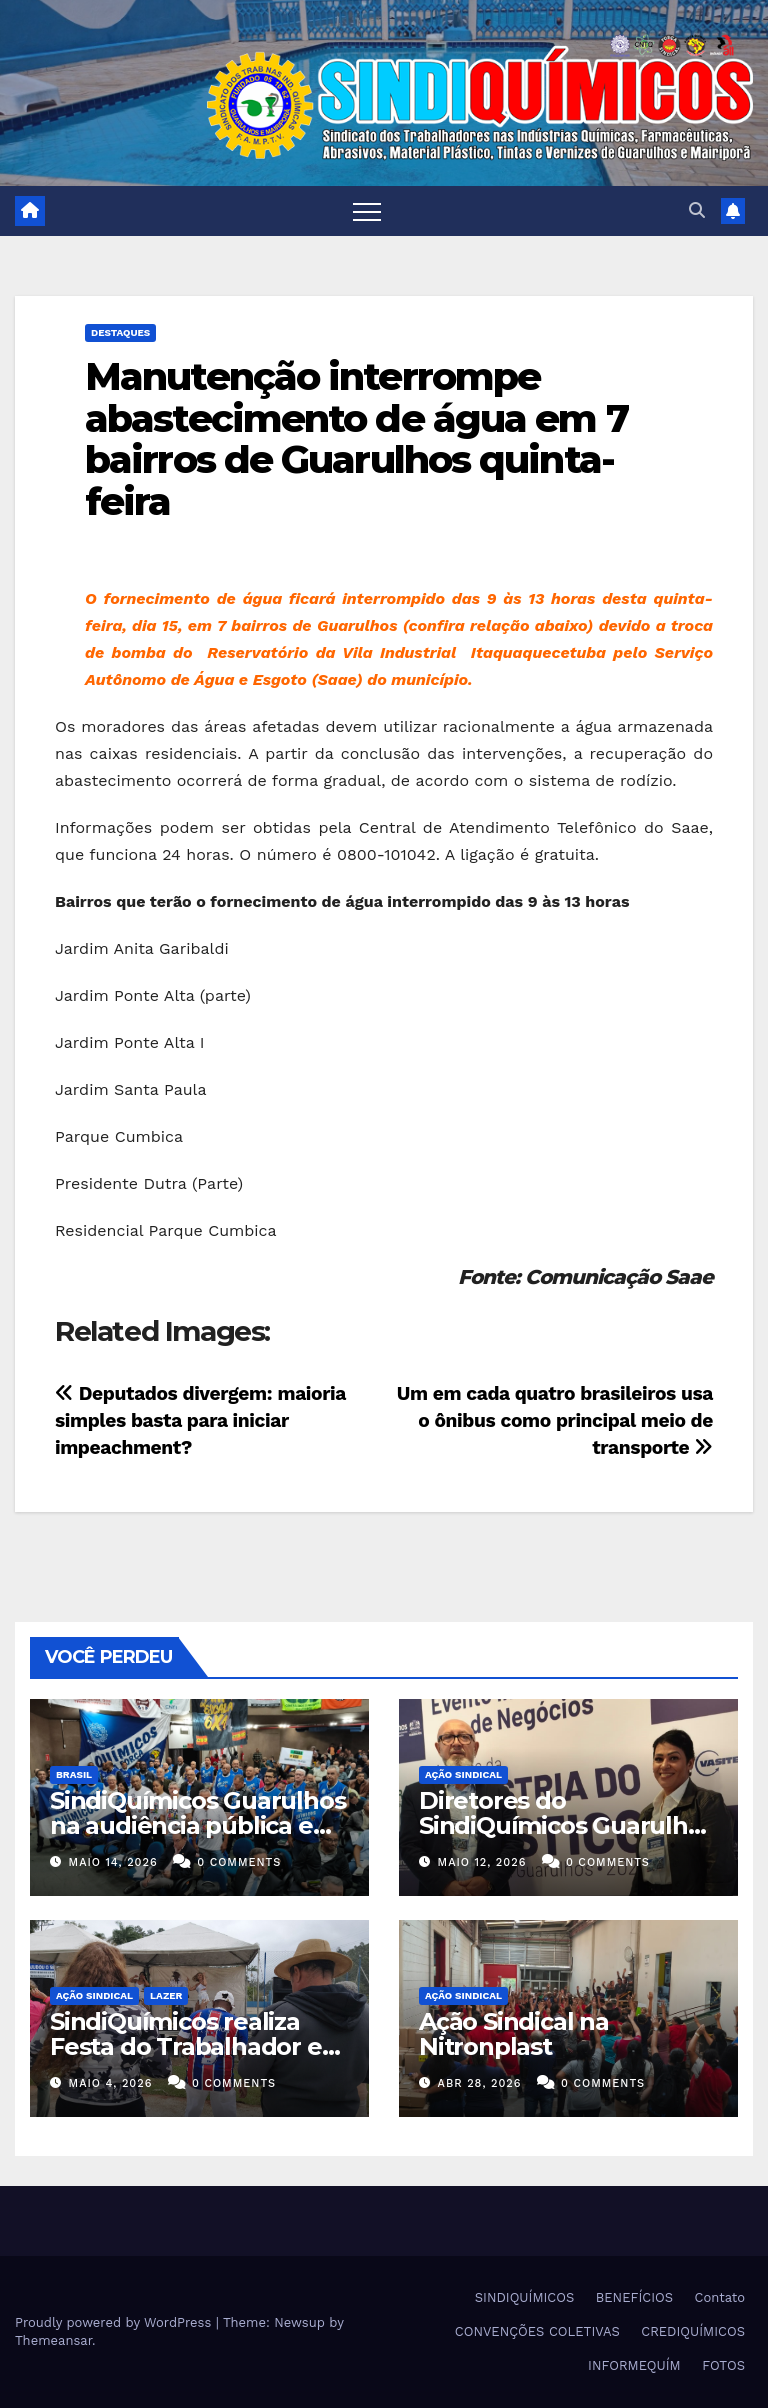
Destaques (120, 332)
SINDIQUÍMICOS (525, 2297)
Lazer (166, 1995)
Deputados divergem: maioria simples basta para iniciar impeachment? (200, 1420)
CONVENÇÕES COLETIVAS (537, 2331)
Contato (720, 2297)
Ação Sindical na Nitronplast (514, 2034)
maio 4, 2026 (111, 2083)
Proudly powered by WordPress (115, 2322)
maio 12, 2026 (482, 1862)
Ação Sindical (463, 1774)
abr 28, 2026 (480, 2083)
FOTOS (723, 2365)
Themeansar (53, 2340)
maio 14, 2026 (113, 1862)
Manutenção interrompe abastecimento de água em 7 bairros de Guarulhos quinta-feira (356, 439)
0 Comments (239, 1862)
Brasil (74, 1774)
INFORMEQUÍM (634, 2365)
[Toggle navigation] (367, 211)
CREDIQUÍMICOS (693, 2331)
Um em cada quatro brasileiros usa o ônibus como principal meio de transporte (555, 1420)
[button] (697, 210)
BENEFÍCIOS (634, 2297)
